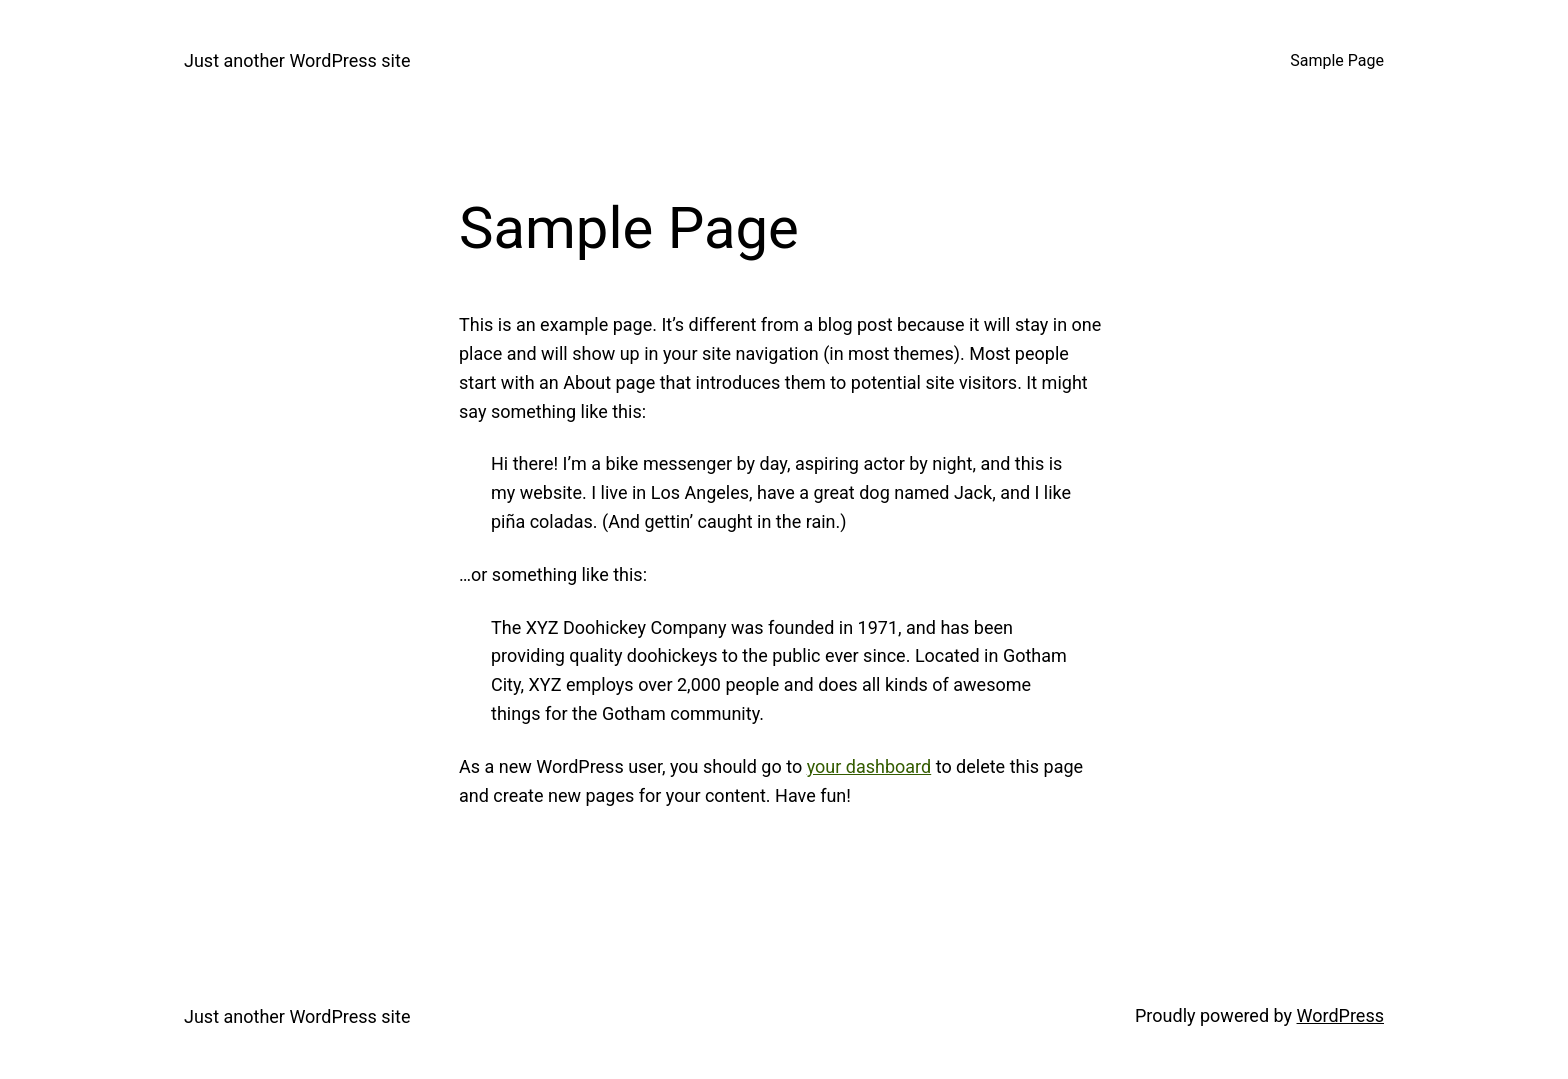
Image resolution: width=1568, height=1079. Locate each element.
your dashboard (869, 766)
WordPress (1340, 1015)
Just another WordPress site (297, 60)
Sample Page (1337, 60)
